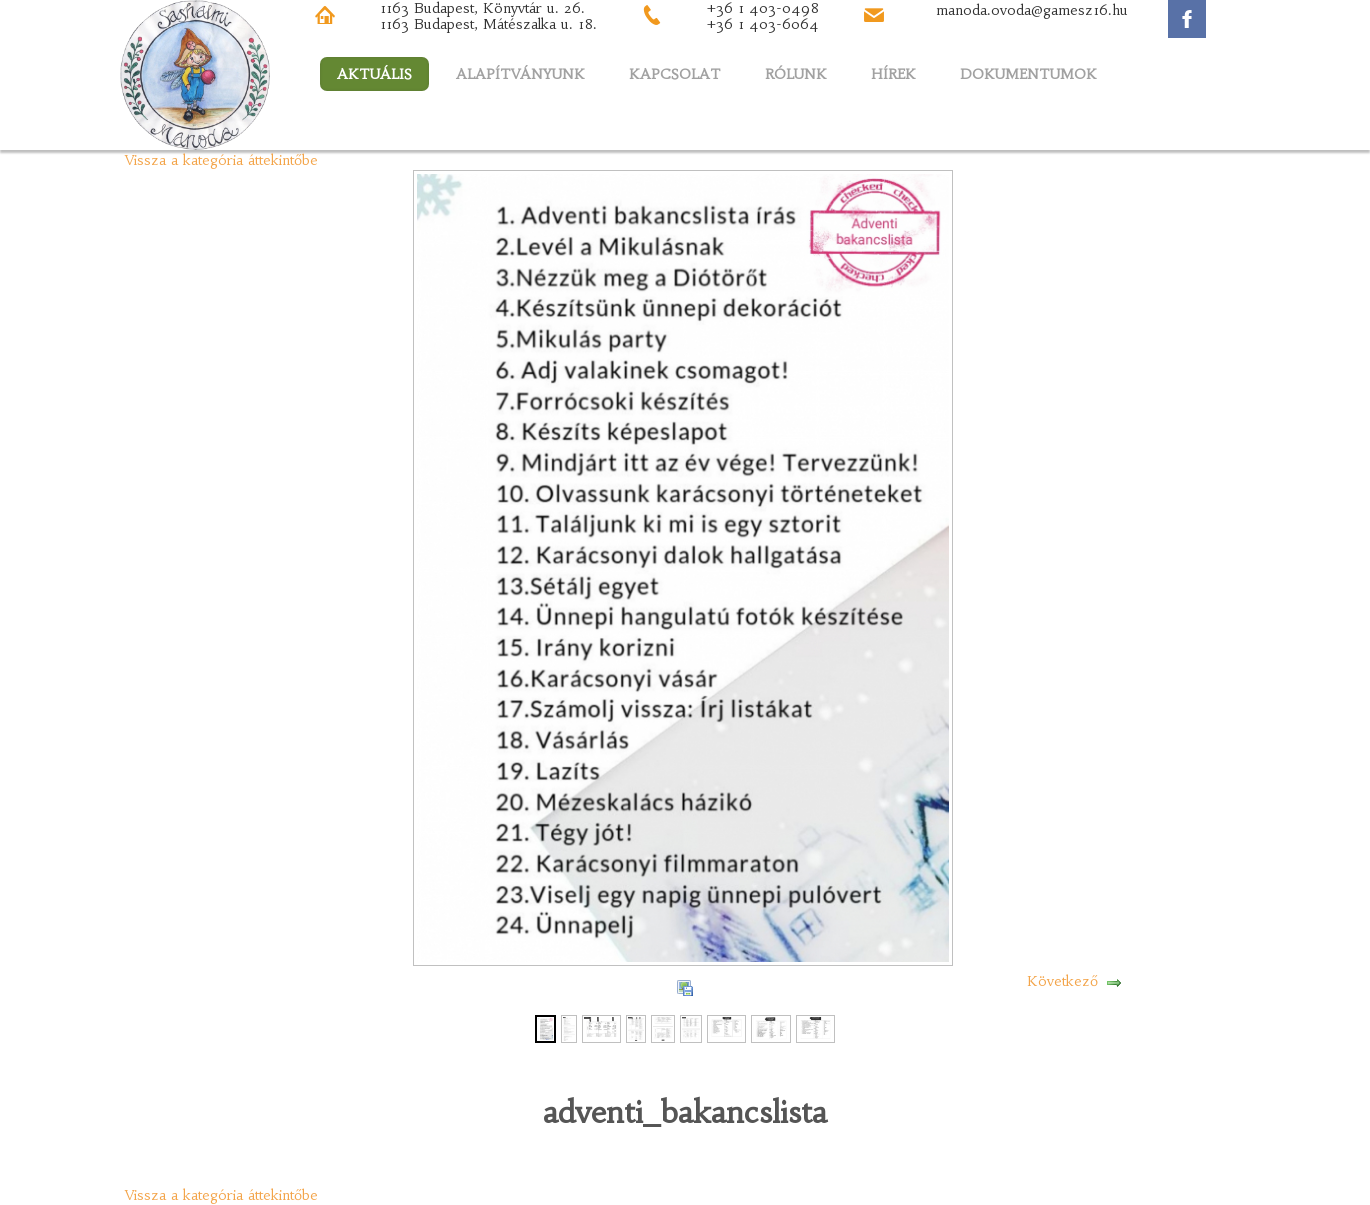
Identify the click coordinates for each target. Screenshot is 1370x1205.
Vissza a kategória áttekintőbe (221, 160)
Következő (1062, 981)
